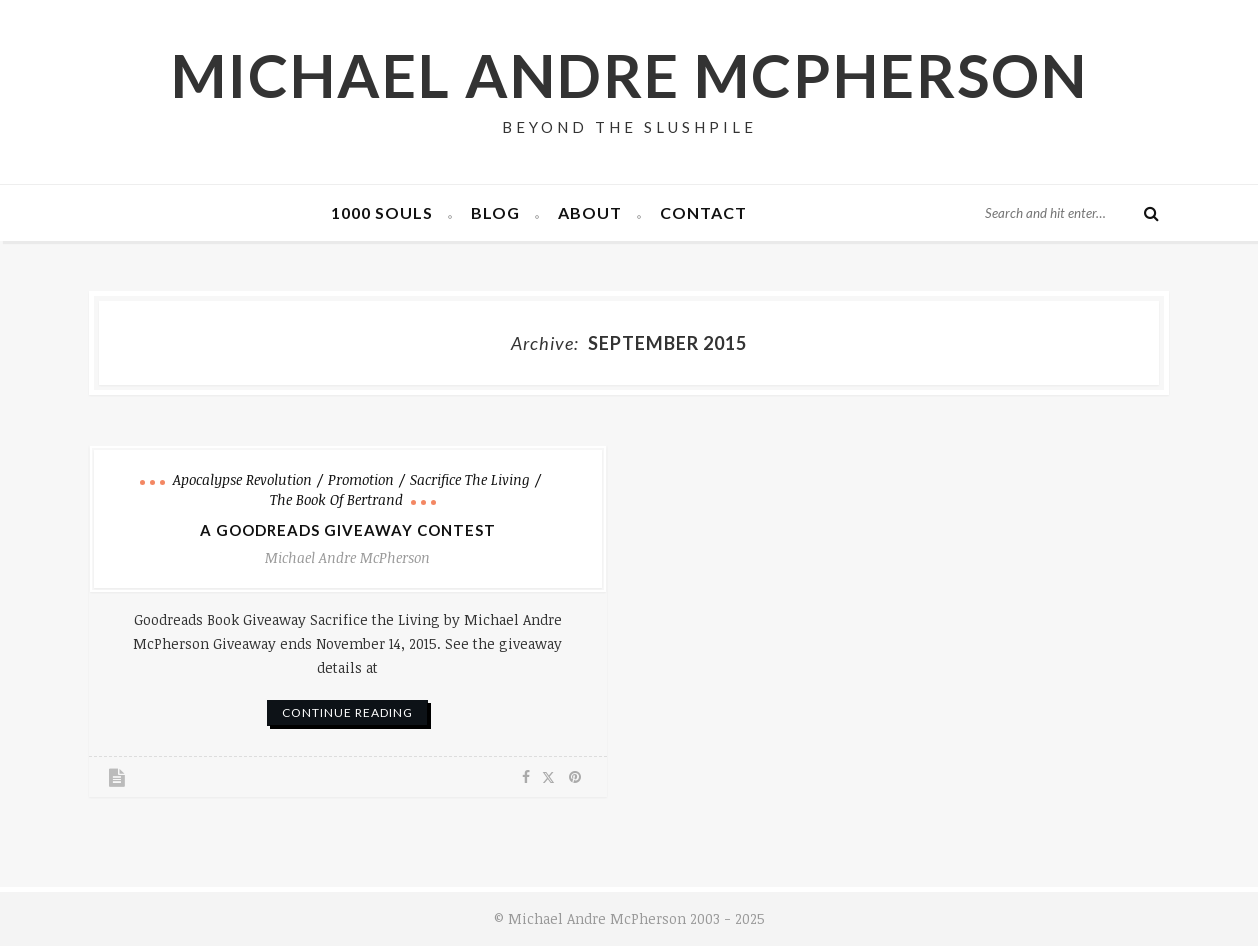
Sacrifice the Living (470, 479)
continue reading (347, 712)
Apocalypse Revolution (242, 479)
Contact (703, 212)
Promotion (361, 479)
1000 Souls (382, 212)
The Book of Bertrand (336, 499)
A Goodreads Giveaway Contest (348, 530)
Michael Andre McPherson (629, 75)
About (590, 212)
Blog (495, 212)
